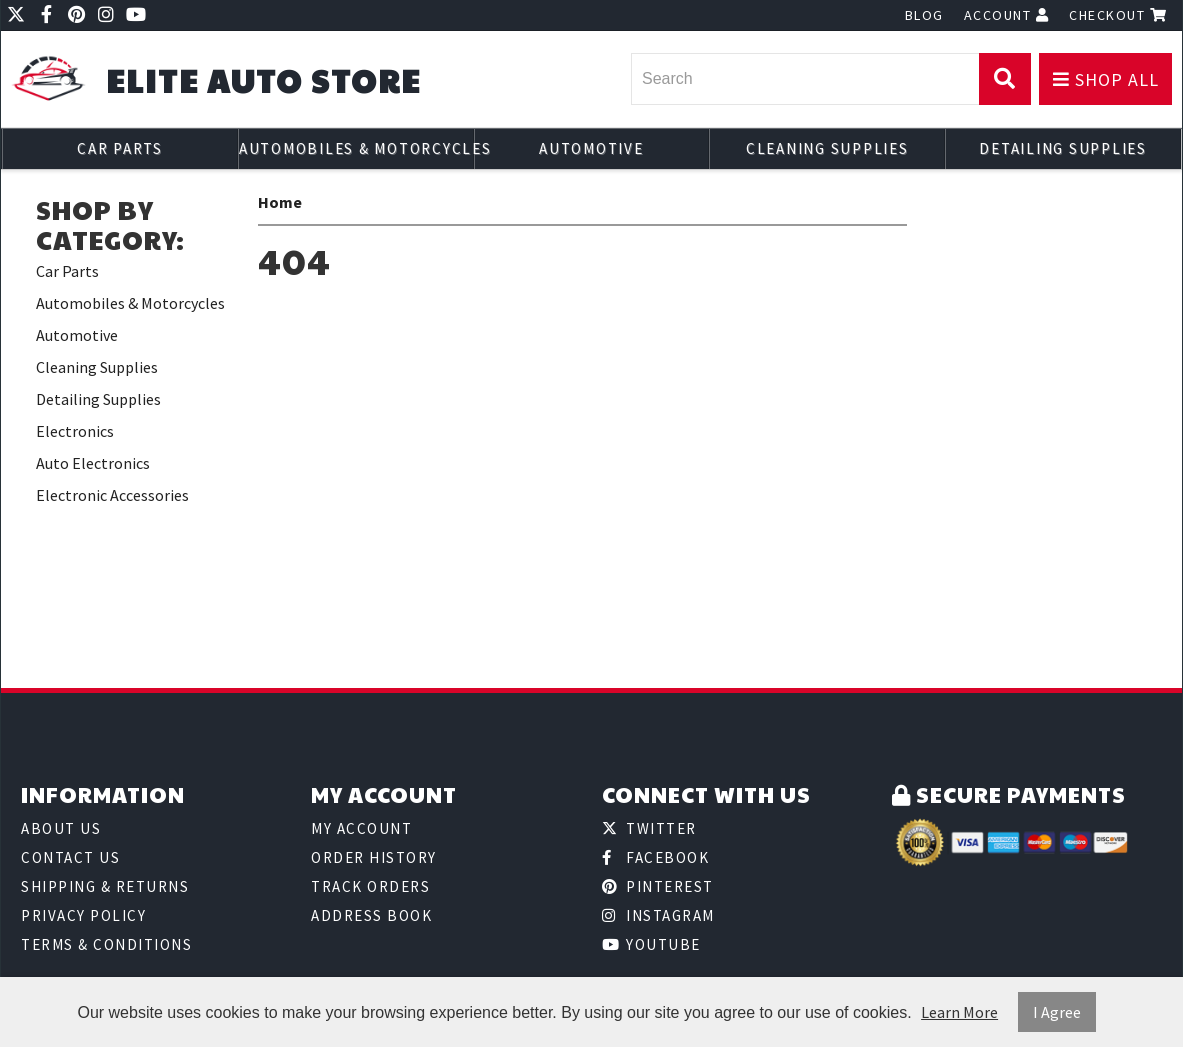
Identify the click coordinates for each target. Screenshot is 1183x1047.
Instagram (658, 915)
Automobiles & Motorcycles (356, 148)
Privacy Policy (83, 915)
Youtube (651, 944)
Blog (924, 15)
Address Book (371, 915)
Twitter (649, 828)
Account (1007, 15)
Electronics (75, 431)
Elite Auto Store (263, 80)
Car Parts (120, 148)
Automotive (591, 148)
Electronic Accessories (112, 495)
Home (280, 202)
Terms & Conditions (106, 944)
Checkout (1118, 15)
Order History (374, 857)
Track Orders (370, 886)
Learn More (959, 1012)
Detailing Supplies (1063, 148)
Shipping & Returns (105, 886)
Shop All (1106, 79)
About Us (61, 828)
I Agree (1057, 1012)
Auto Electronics (93, 463)
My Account (361, 828)
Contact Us (70, 857)
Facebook (656, 857)
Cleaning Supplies (827, 148)
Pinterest (658, 886)
